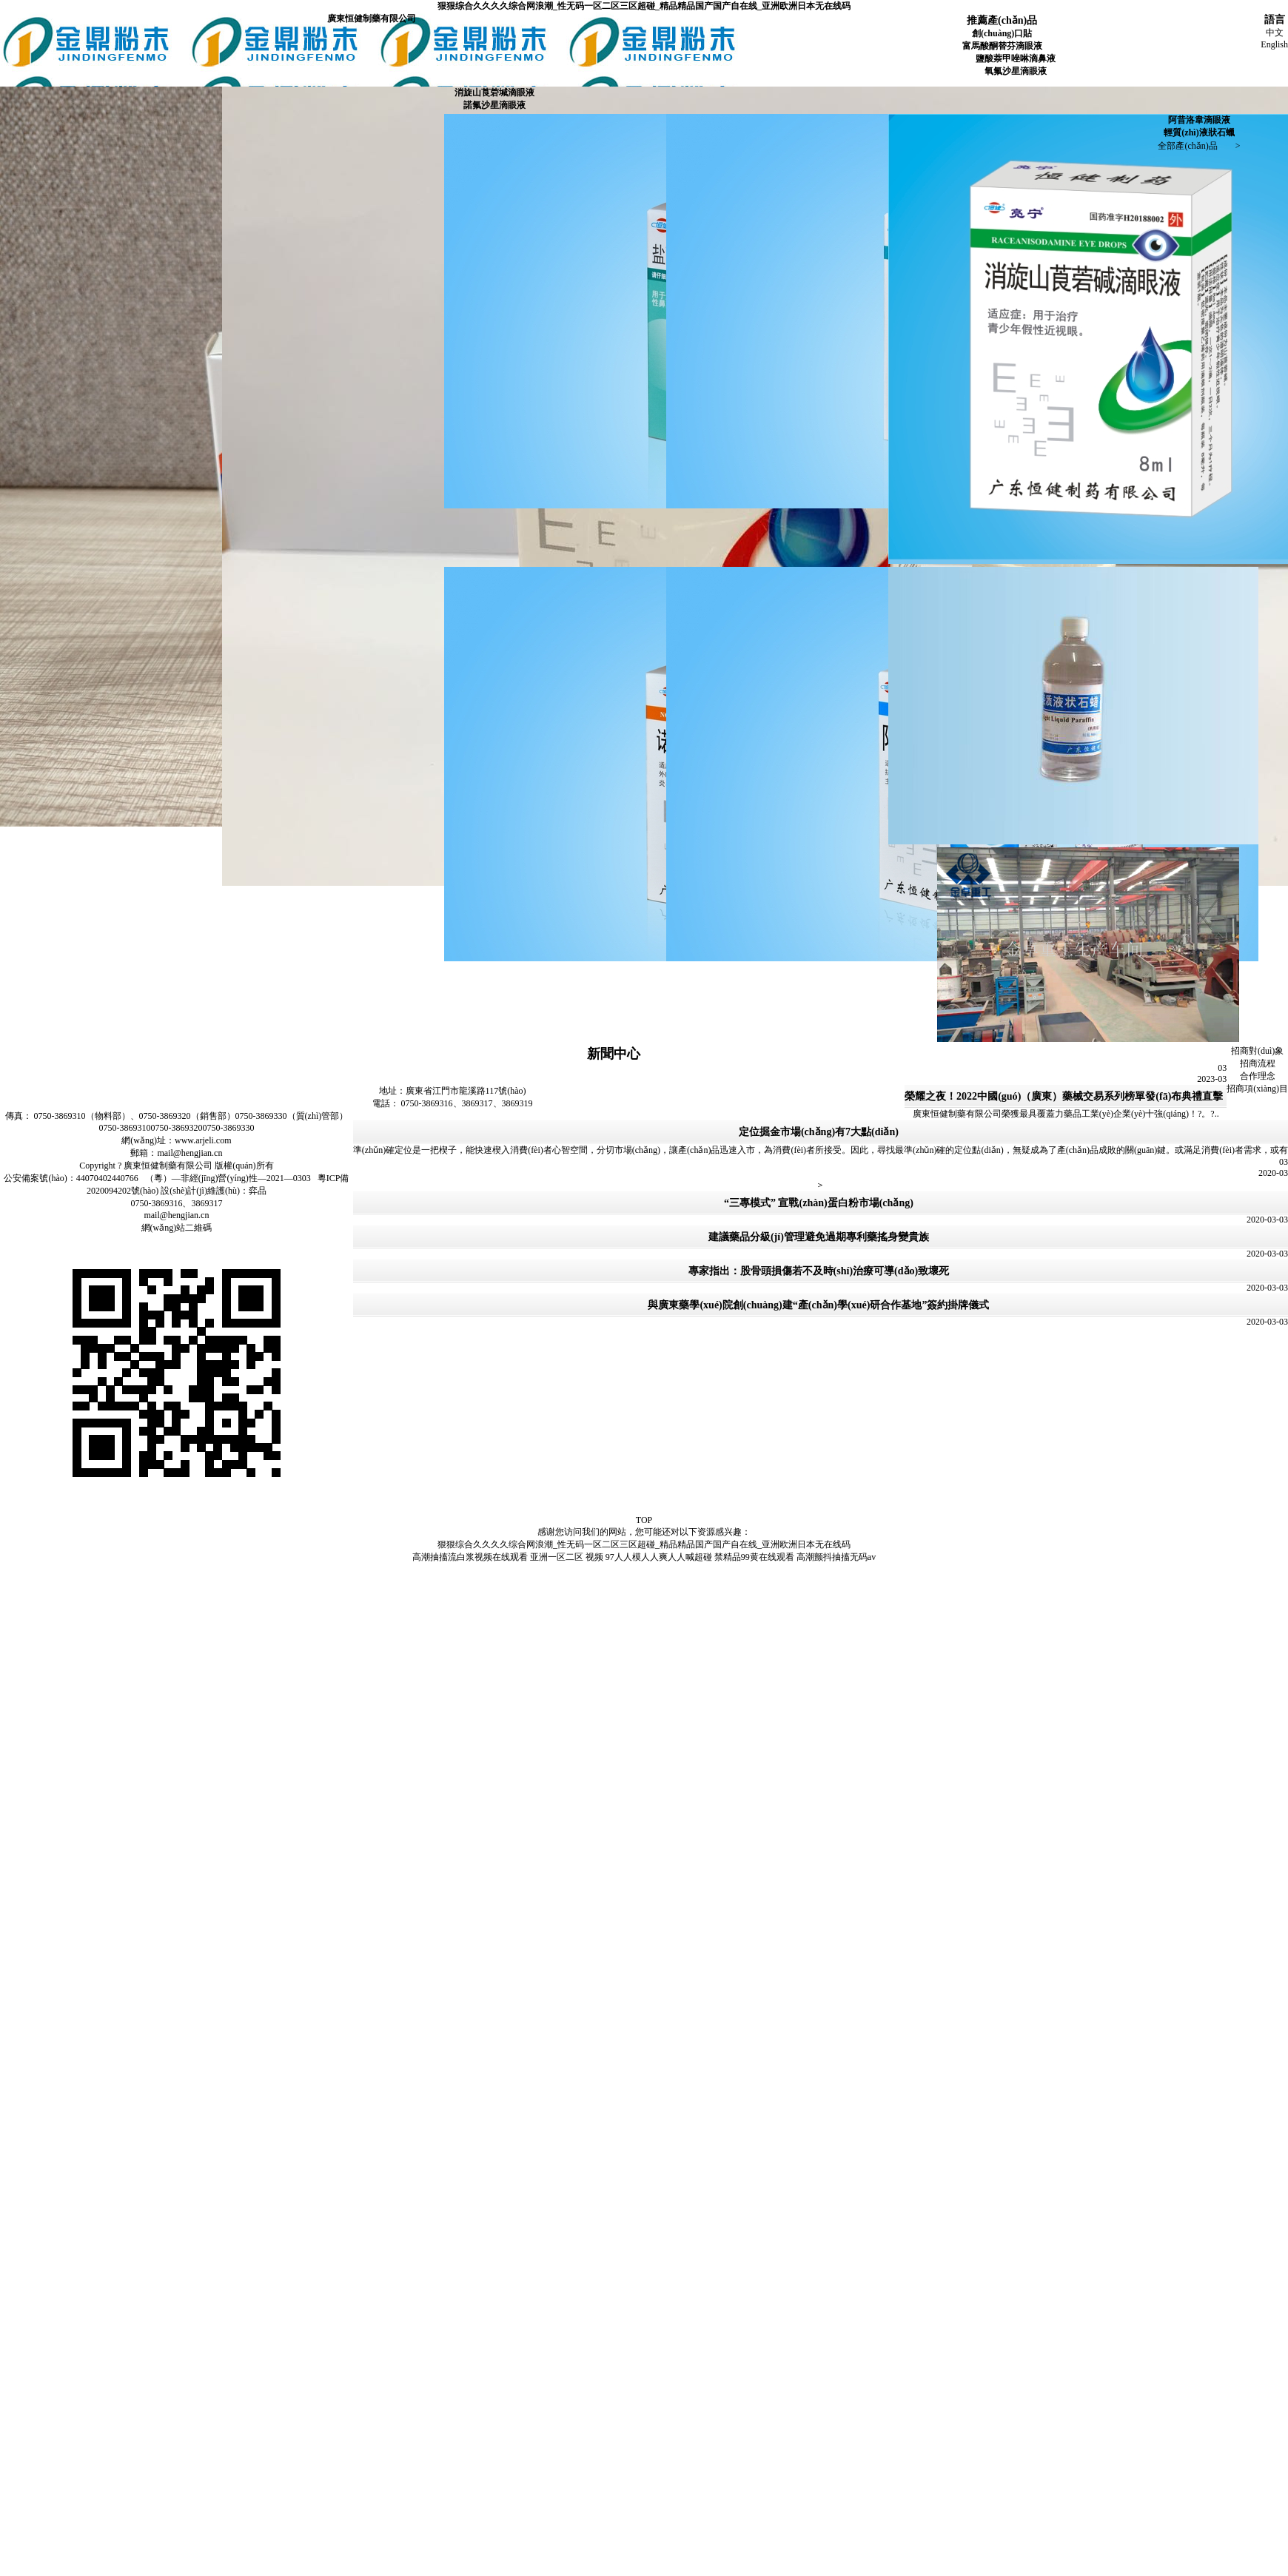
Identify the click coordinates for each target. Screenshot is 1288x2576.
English (1274, 44)
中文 (1275, 32)
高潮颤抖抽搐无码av (836, 1557)
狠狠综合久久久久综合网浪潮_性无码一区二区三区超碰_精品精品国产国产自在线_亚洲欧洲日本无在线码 (644, 6)
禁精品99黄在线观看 (754, 1557)
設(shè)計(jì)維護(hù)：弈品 (213, 1191)
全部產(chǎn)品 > (1199, 146)
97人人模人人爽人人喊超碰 (659, 1557)
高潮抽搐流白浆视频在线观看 (470, 1557)
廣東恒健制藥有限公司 (371, 18)
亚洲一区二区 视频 (566, 1557)
